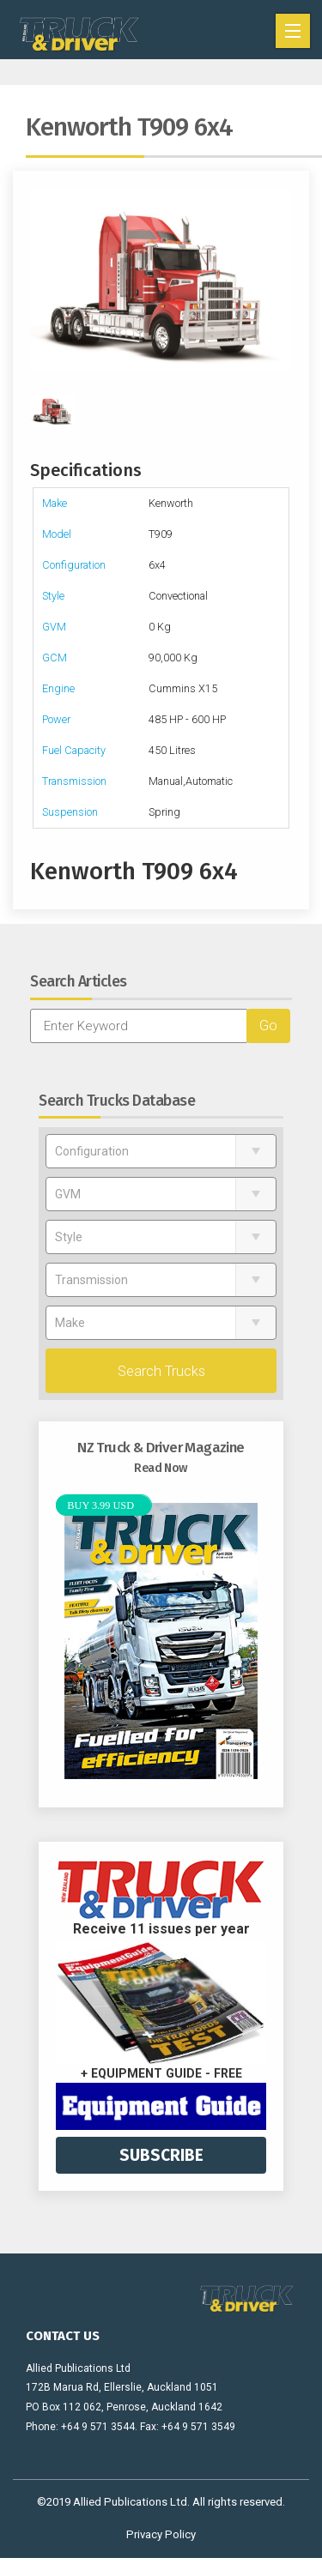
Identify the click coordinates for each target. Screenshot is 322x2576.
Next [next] (283, 279)
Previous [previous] (38, 279)
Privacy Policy (161, 2534)
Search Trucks (161, 1370)
